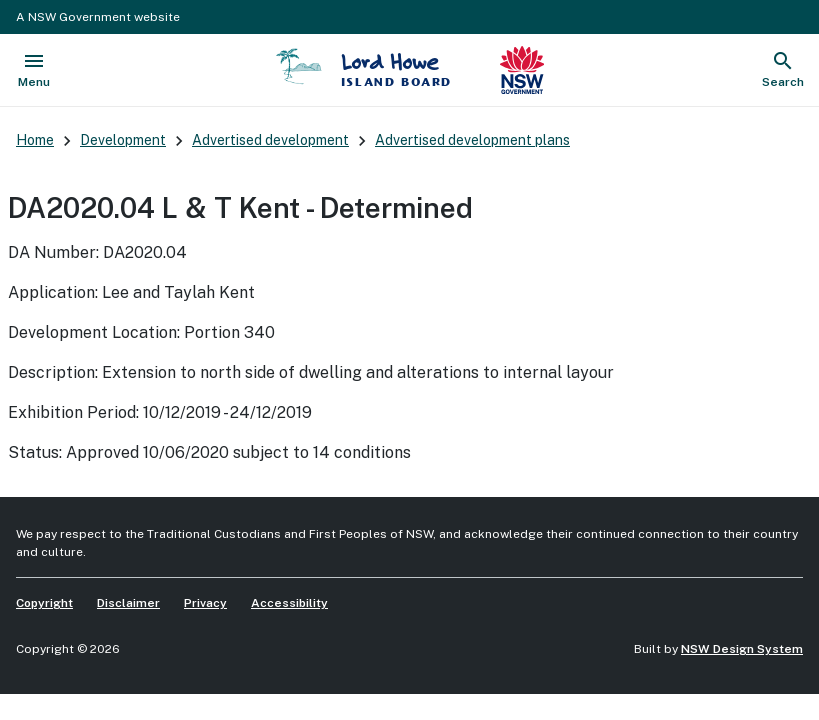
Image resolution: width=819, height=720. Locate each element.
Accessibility (289, 603)
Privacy (205, 603)
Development (123, 140)
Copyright (44, 603)
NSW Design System (742, 649)
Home (35, 140)
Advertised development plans (472, 140)
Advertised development (270, 140)
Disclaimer (128, 603)
